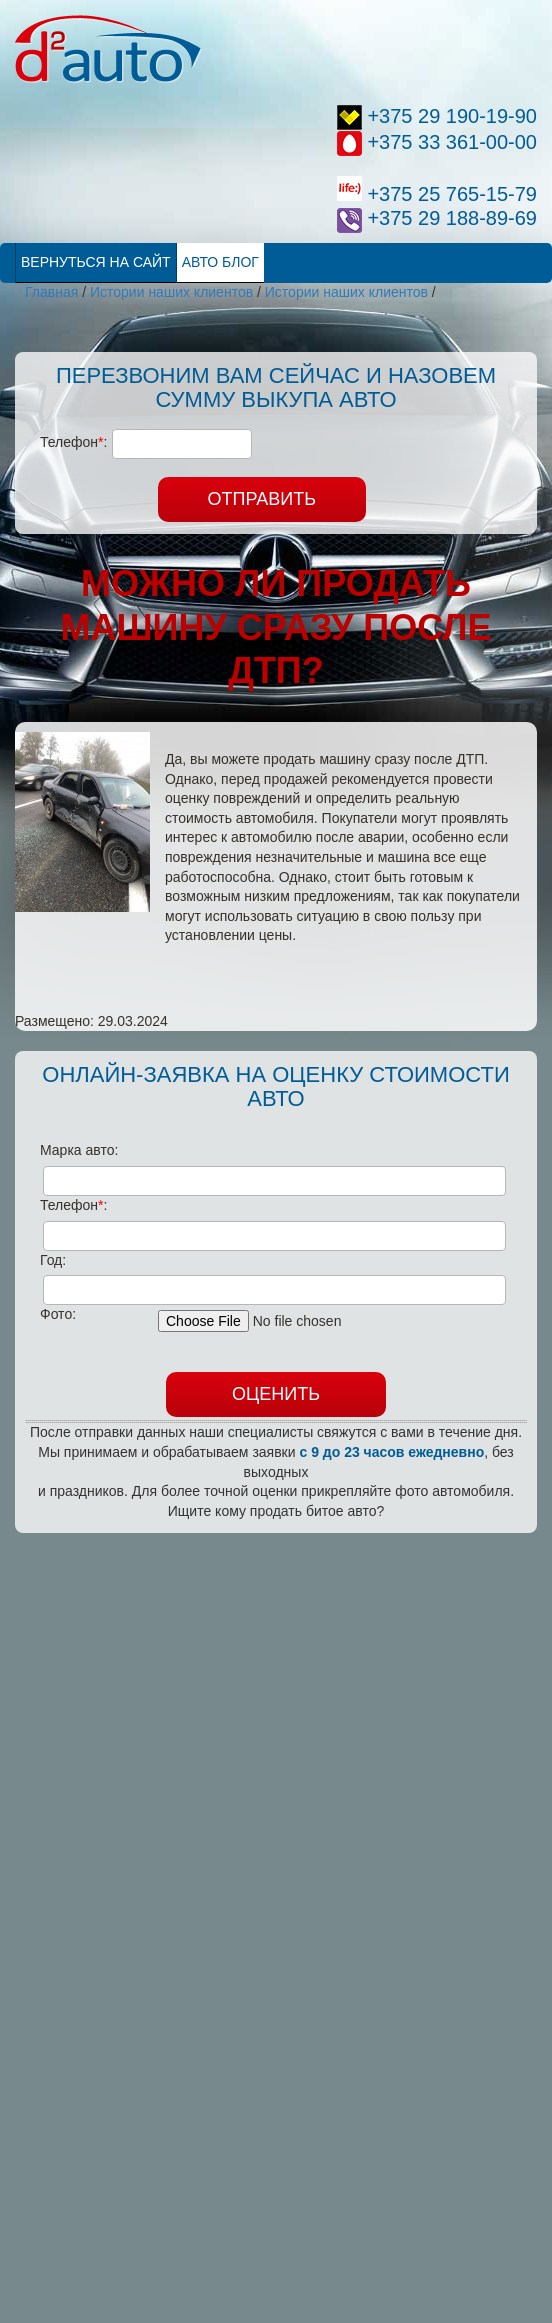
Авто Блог (220, 262)
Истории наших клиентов (171, 292)
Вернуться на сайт (96, 262)
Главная (51, 292)
